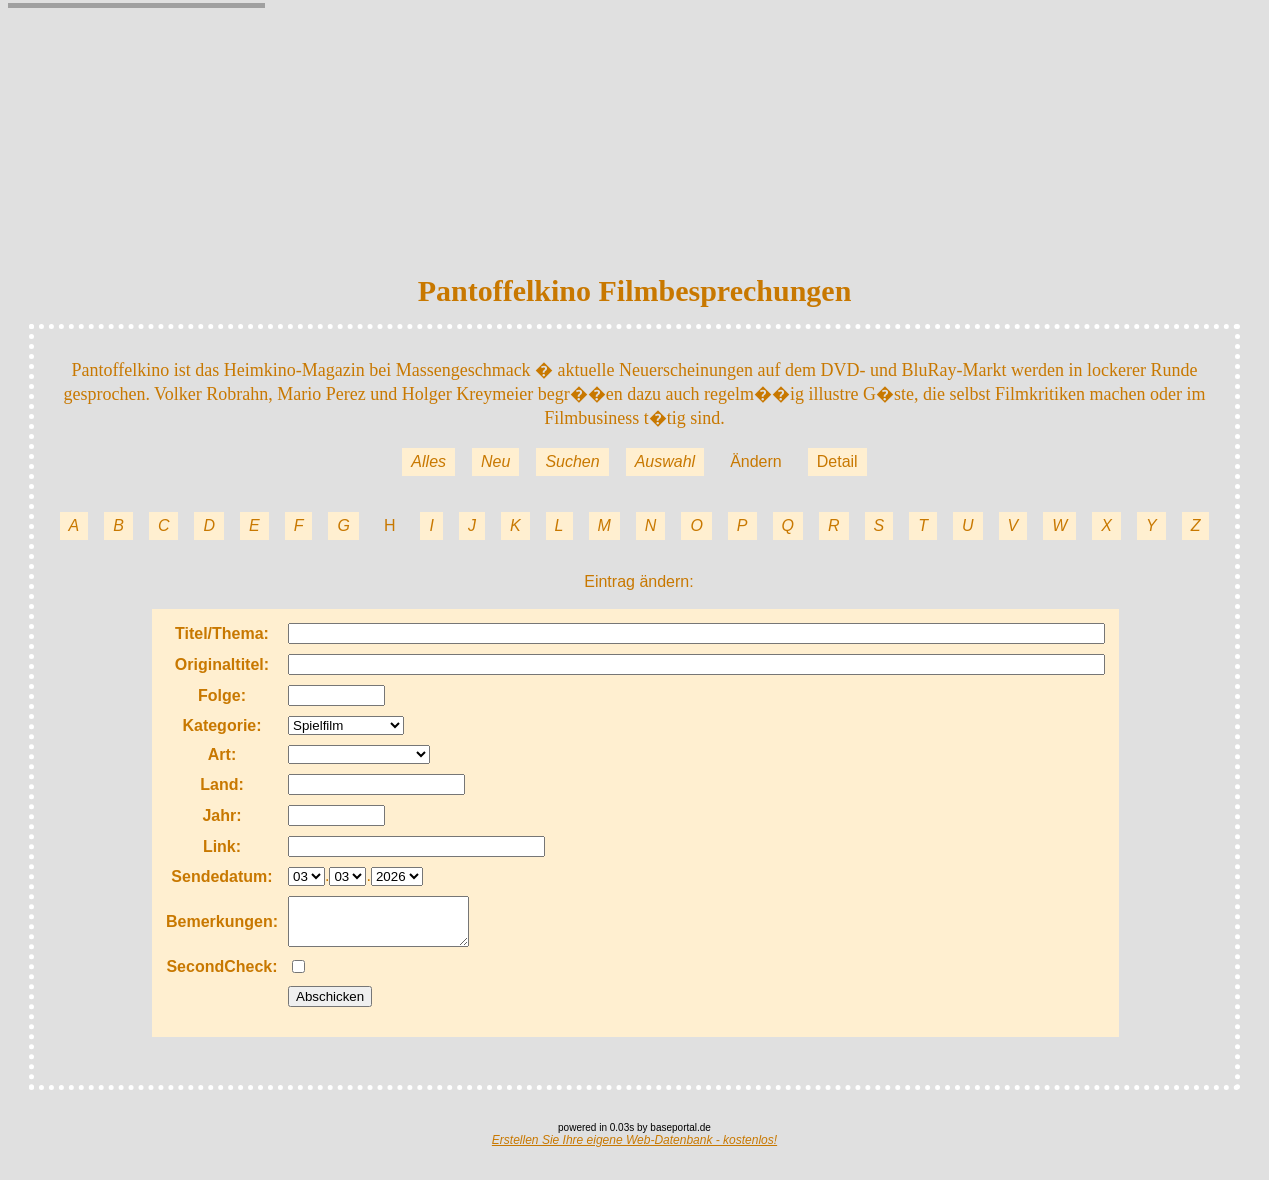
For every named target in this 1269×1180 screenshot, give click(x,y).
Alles (428, 461)
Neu (495, 461)
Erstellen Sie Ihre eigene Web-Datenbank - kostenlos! (634, 1149)
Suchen (572, 461)
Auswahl (665, 461)
